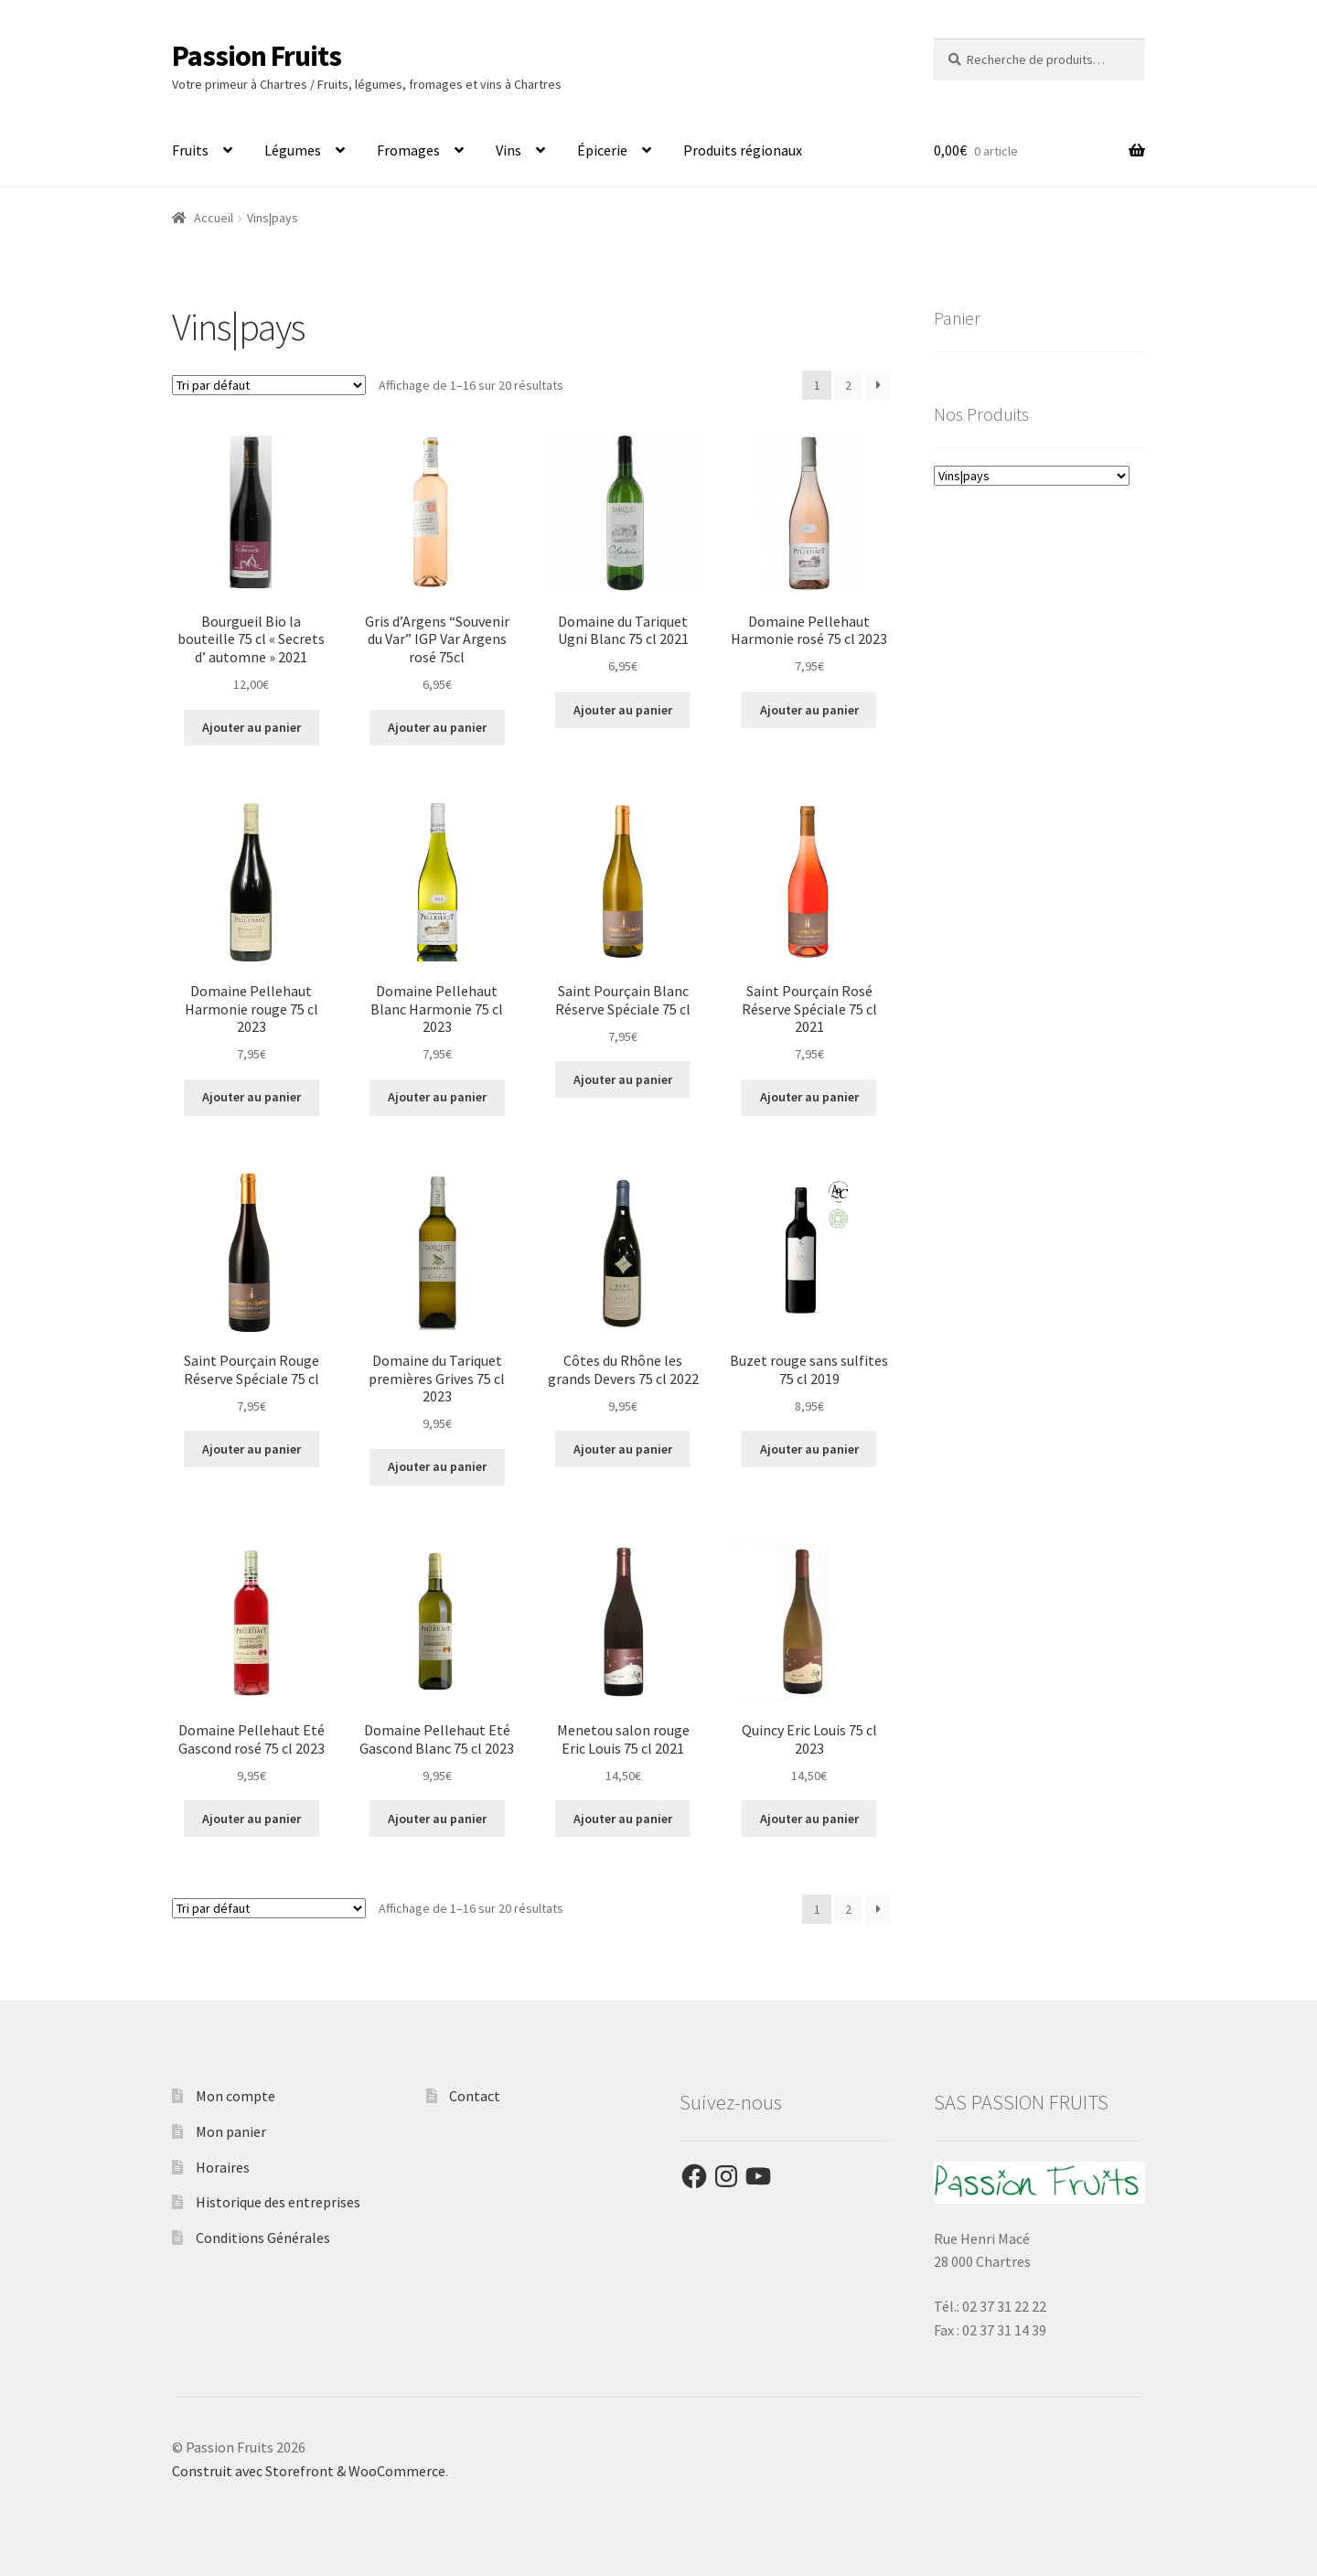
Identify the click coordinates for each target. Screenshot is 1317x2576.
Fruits (190, 150)
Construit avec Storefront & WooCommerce (308, 2471)
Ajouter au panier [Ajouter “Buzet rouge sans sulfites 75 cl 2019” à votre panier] (809, 1449)
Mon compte (235, 2096)
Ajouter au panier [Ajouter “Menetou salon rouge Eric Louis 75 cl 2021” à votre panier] (622, 1818)
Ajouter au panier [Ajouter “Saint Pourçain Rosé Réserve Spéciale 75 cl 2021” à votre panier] (809, 1097)
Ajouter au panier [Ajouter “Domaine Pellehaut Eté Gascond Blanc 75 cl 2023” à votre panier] (437, 1818)
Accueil (213, 217)
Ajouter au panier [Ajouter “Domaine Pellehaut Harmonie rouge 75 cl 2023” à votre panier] (251, 1097)
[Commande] (269, 385)
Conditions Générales (263, 2237)
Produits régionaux (742, 150)
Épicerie (602, 150)
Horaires (223, 2167)
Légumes (292, 150)
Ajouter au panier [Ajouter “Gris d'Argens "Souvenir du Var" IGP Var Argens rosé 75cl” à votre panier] (437, 727)
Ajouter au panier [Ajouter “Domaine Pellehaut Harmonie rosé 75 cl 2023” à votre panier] (809, 710)
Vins (508, 150)
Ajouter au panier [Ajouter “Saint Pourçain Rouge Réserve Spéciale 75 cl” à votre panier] (251, 1449)
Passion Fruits (256, 56)
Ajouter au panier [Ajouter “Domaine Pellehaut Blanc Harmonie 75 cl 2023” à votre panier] (437, 1097)
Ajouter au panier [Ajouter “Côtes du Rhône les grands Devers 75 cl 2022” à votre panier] (622, 1449)
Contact (474, 2096)
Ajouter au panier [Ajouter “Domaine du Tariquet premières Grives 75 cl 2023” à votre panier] (437, 1466)
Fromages (408, 150)
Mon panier (231, 2131)
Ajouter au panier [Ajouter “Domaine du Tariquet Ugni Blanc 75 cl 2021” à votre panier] (622, 710)
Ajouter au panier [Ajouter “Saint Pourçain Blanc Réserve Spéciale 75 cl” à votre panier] (622, 1079)
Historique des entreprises (278, 2202)
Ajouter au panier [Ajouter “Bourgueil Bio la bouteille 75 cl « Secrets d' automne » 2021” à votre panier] (251, 727)
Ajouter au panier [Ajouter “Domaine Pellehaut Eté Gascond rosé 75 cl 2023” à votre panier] (251, 1818)
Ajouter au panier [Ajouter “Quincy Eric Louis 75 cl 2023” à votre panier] (809, 1818)
